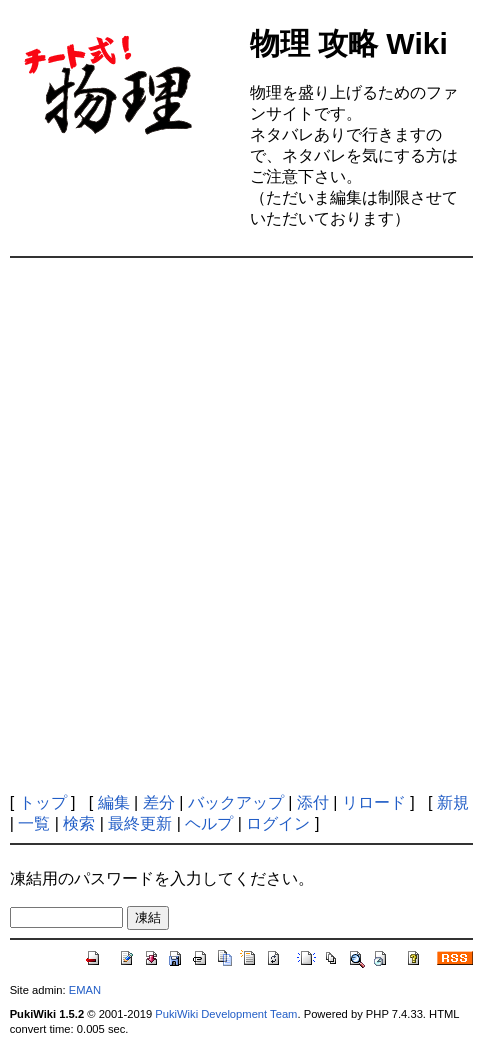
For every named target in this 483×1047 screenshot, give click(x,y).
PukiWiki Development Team (226, 1014)
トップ (43, 802)
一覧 (34, 823)
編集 (114, 802)
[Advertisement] (241, 525)
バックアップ (236, 802)
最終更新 (140, 823)
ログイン (278, 823)
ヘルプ (209, 823)
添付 (313, 802)
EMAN (85, 990)
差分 (159, 802)
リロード (374, 802)
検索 (79, 823)
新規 (453, 802)
